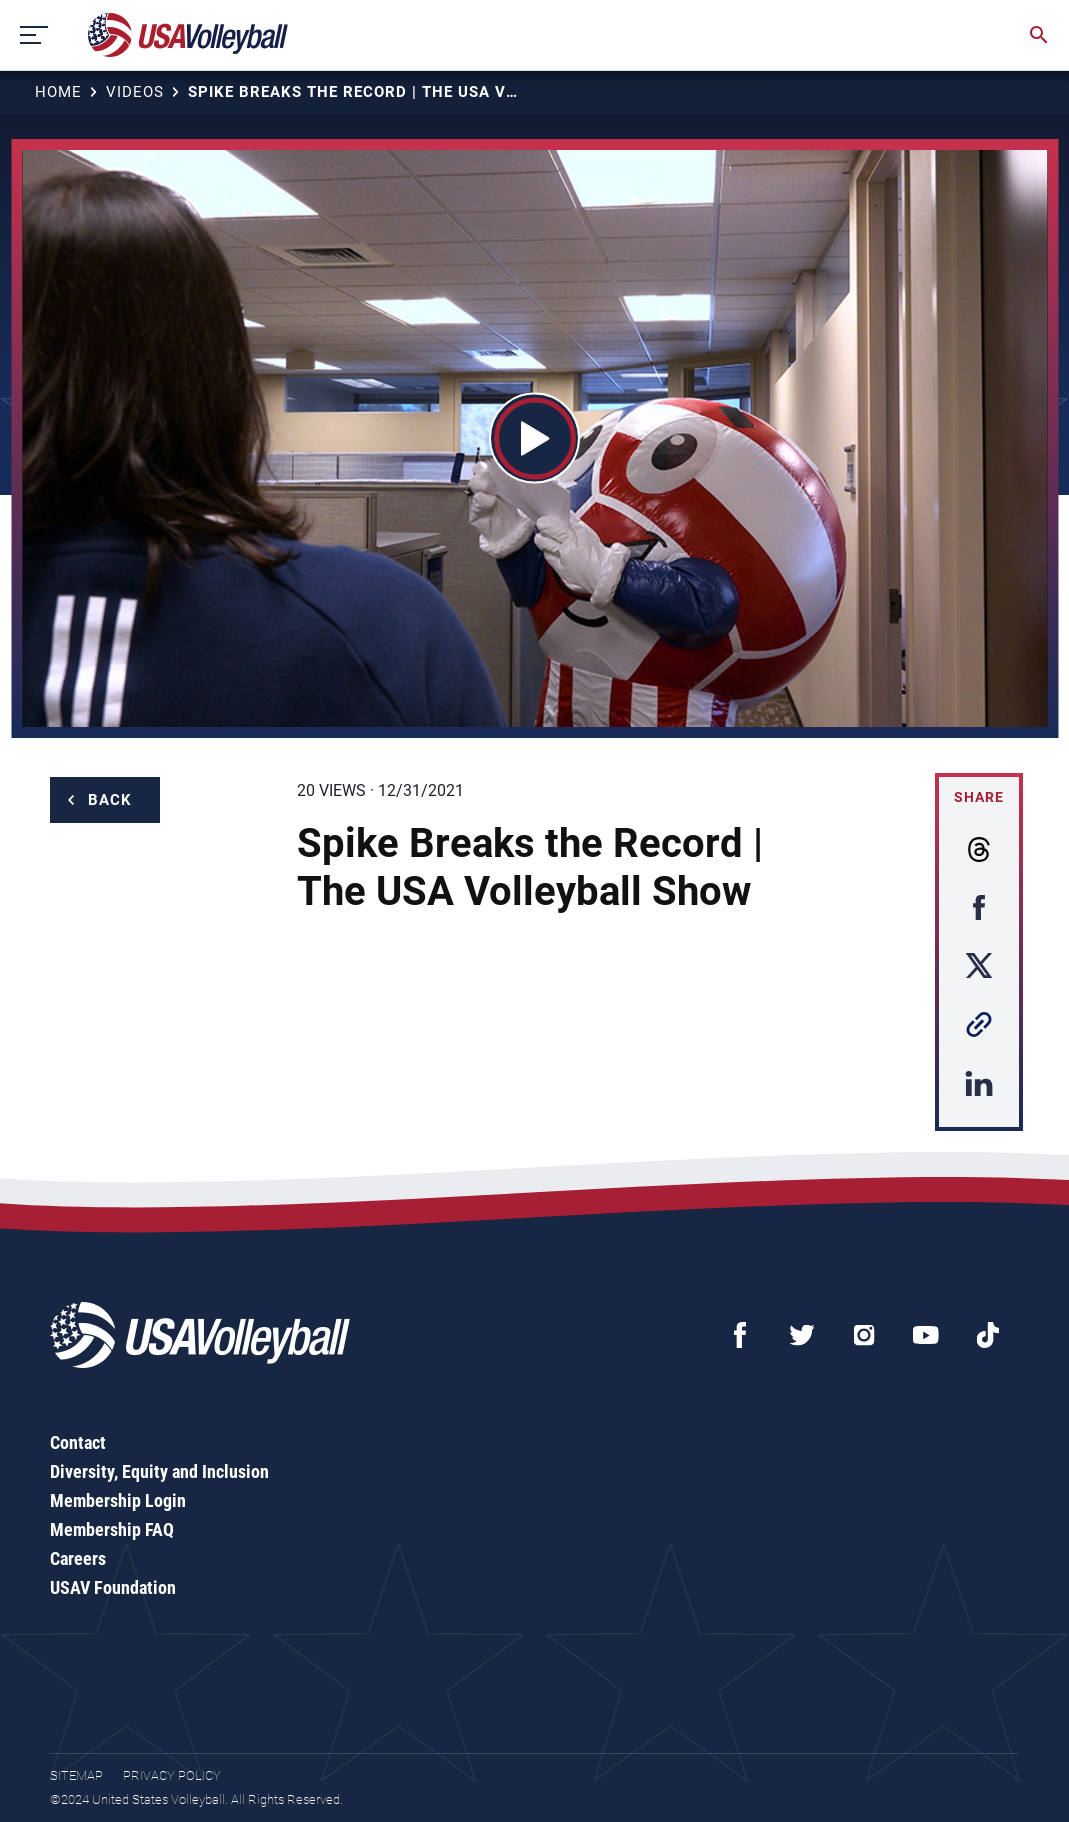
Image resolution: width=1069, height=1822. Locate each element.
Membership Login (118, 1500)
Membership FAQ (112, 1529)
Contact (78, 1442)
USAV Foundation (113, 1587)
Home (58, 92)
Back (110, 800)
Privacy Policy (172, 1775)
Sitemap (76, 1775)
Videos (135, 92)
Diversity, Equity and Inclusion (159, 1471)
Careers (78, 1558)
